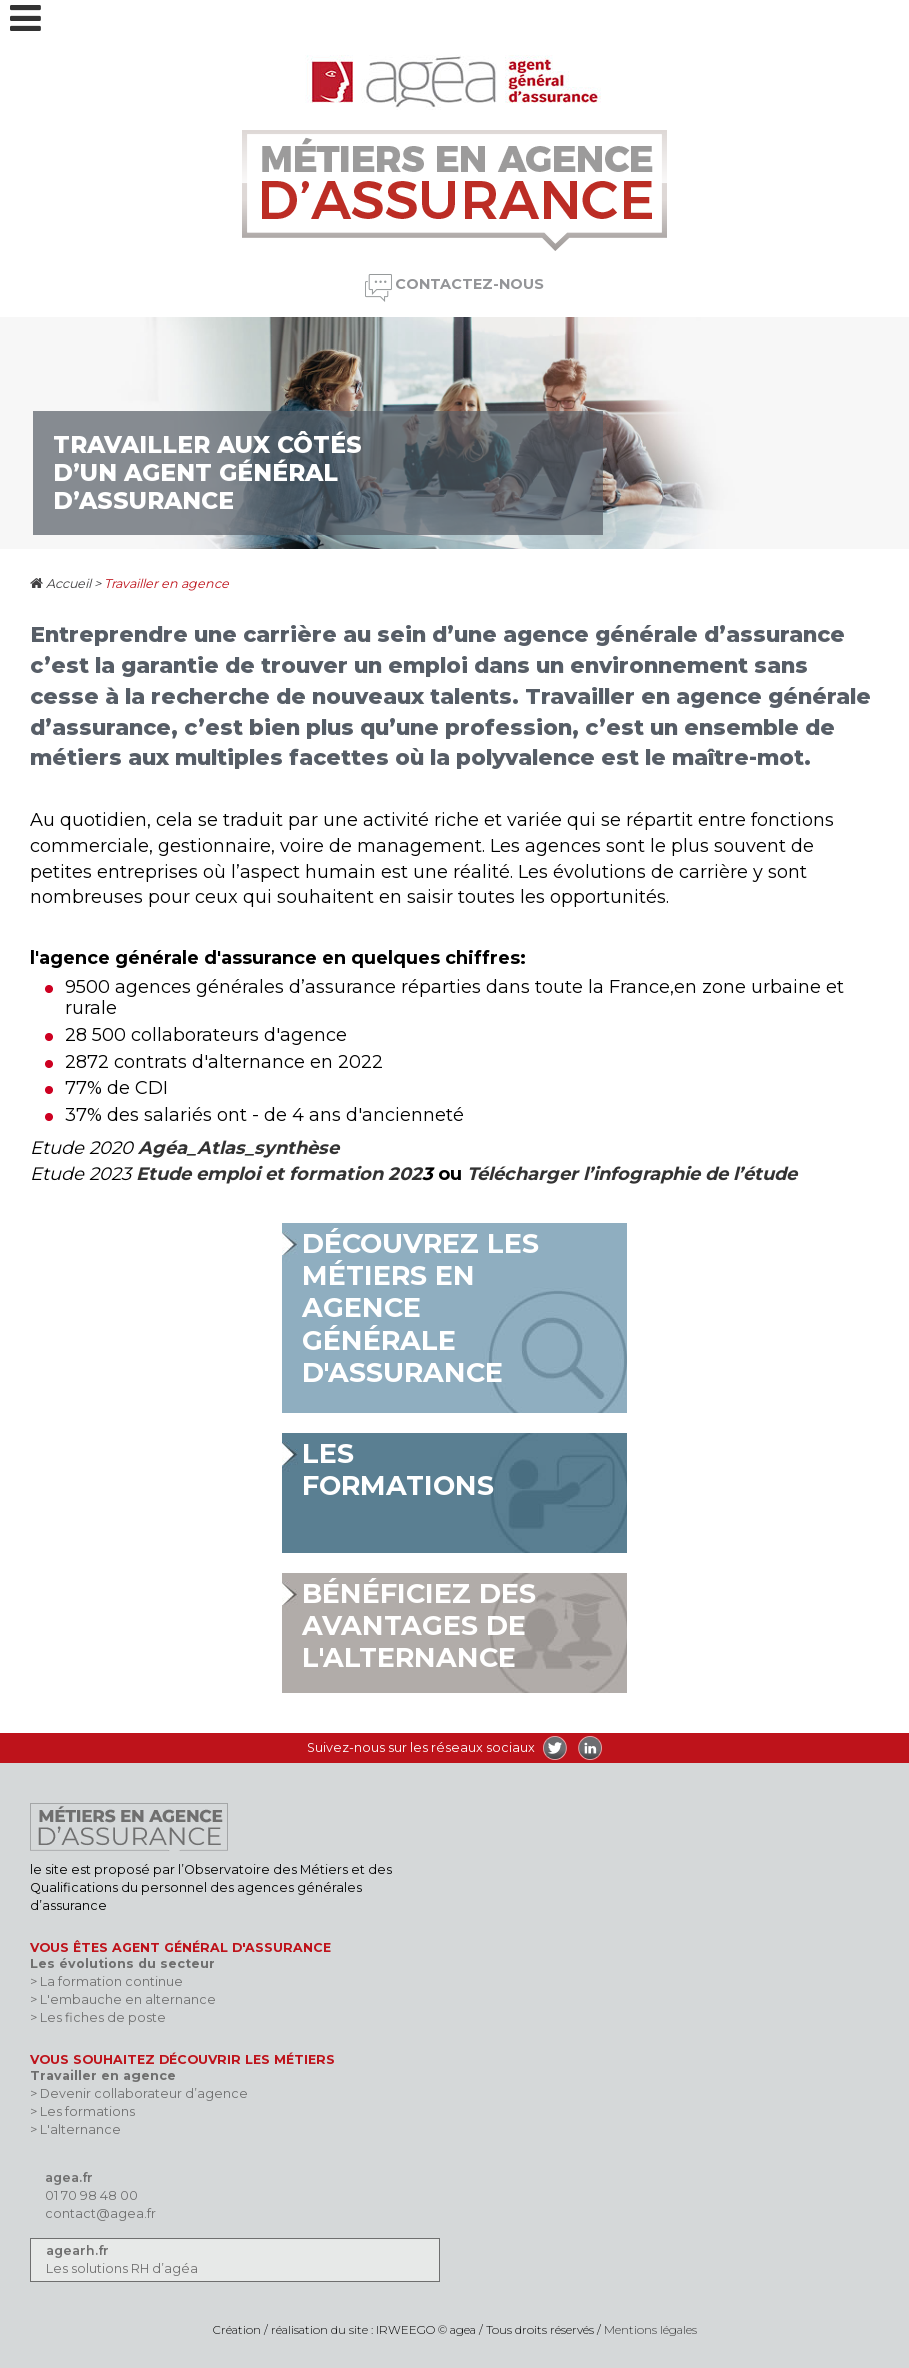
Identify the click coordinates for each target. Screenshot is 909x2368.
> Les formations (82, 2111)
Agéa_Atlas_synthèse (238, 1148)
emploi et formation (287, 1174)
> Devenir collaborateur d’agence (139, 2093)
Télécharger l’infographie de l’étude (632, 1174)
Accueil (60, 583)
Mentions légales (650, 2330)
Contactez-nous (469, 284)
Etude (163, 1174)
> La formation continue (106, 1981)
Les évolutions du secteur (122, 1963)
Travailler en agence (166, 583)
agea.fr (69, 2177)
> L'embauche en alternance (123, 1999)
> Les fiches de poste (98, 2017)
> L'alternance (75, 2129)
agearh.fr (77, 2250)
